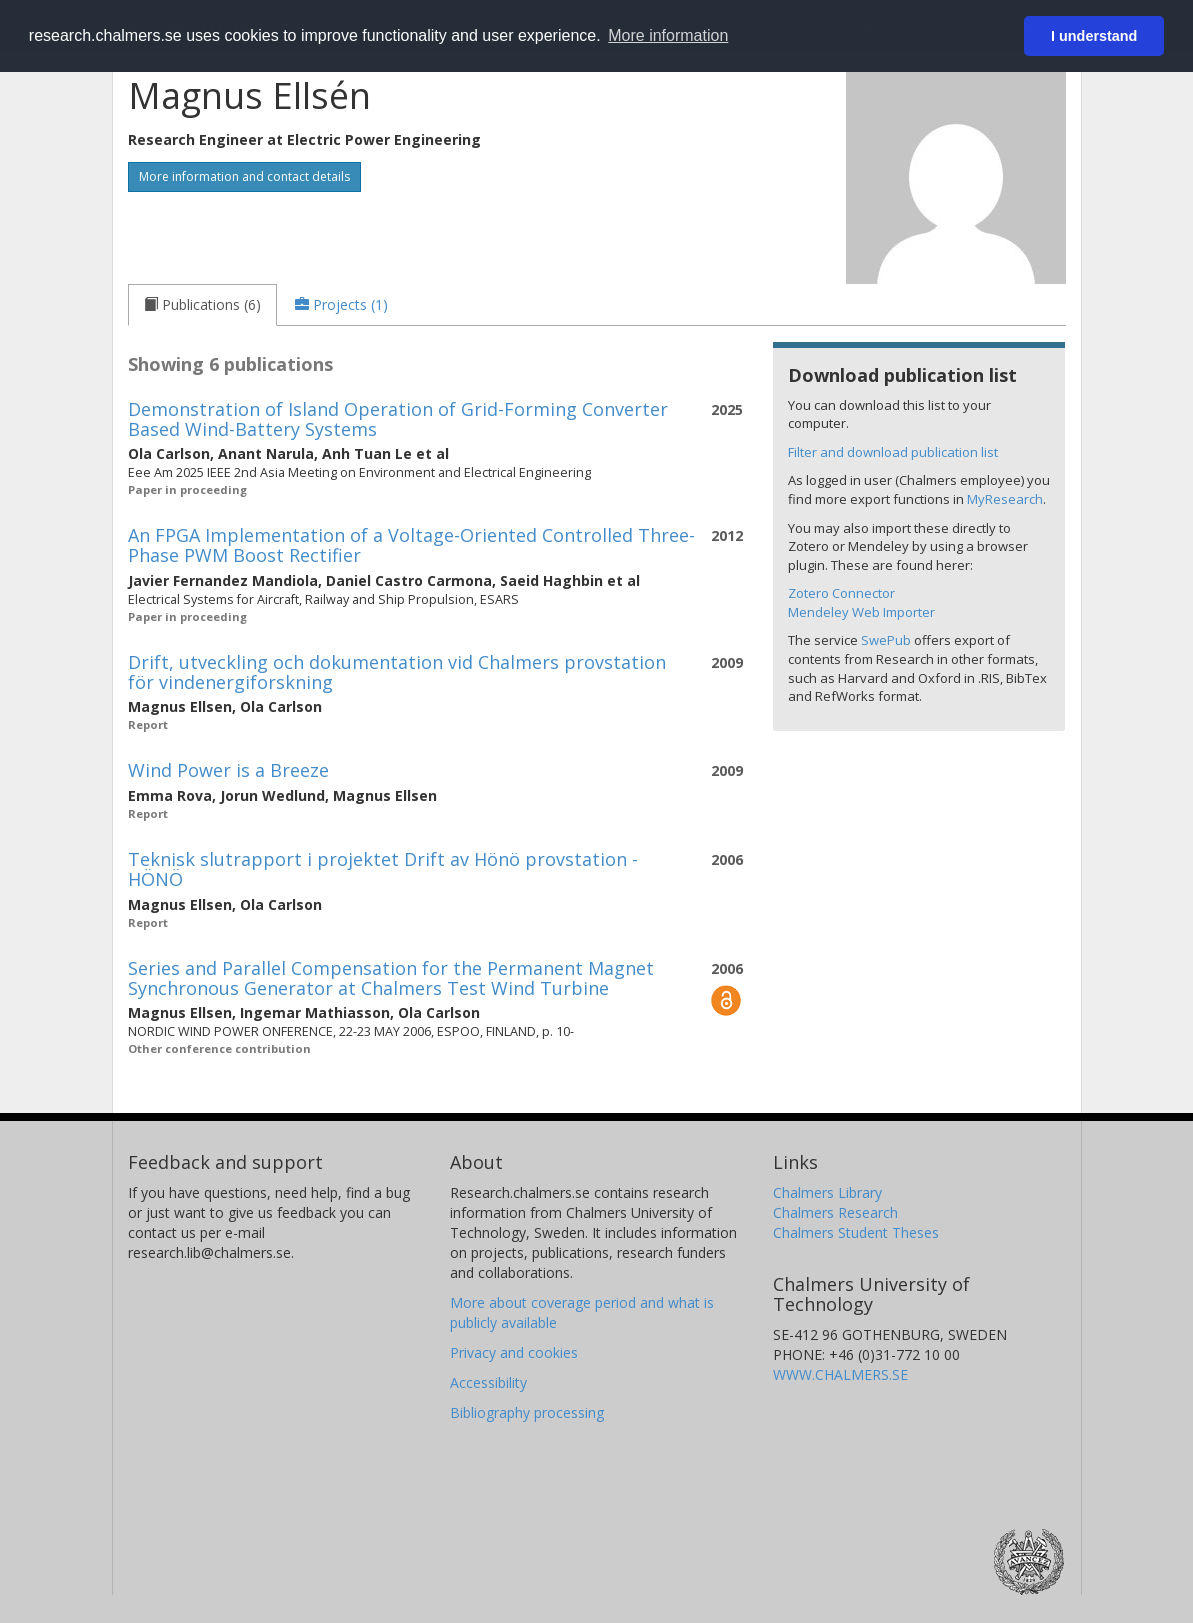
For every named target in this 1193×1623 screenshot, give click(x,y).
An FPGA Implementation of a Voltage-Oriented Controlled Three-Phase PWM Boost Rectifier (411, 545)
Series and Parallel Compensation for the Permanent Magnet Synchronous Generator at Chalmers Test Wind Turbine (391, 978)
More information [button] (668, 35)
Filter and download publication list (893, 452)
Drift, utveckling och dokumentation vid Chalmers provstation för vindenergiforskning (397, 672)
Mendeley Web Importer (861, 612)
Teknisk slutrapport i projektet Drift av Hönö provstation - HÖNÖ (383, 869)
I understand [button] (1094, 36)
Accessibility (488, 1382)
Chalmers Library (827, 1192)
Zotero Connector (841, 593)
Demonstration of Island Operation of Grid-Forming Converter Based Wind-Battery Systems (398, 419)
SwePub (886, 640)
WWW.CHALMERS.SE (840, 1374)
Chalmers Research (835, 1212)
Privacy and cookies (514, 1352)
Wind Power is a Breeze (228, 770)
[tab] (202, 305)
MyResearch (1005, 499)
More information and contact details (244, 176)
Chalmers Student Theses (856, 1232)
